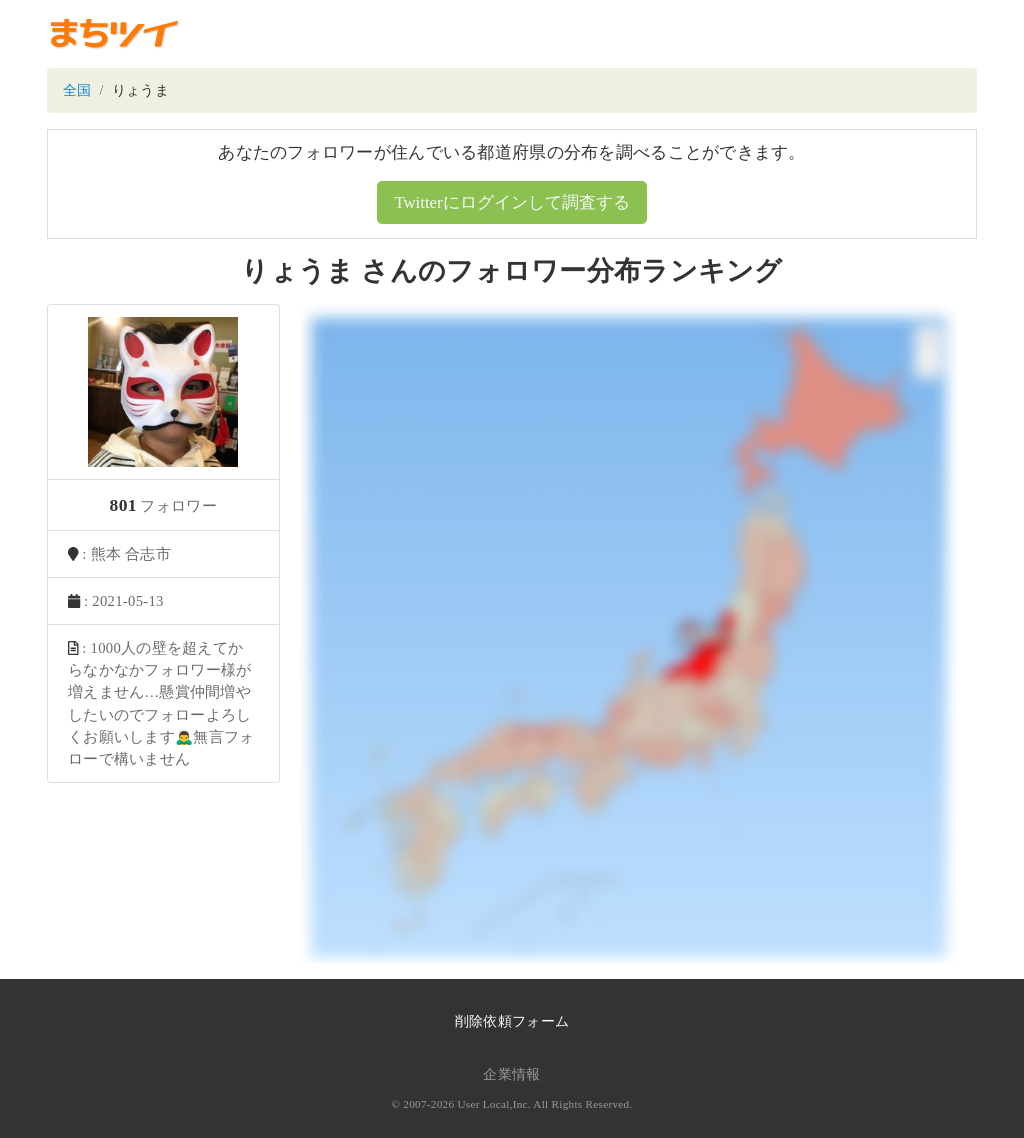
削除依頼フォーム (512, 1021)
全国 (77, 90)
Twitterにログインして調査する (511, 202)
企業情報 (511, 1074)
